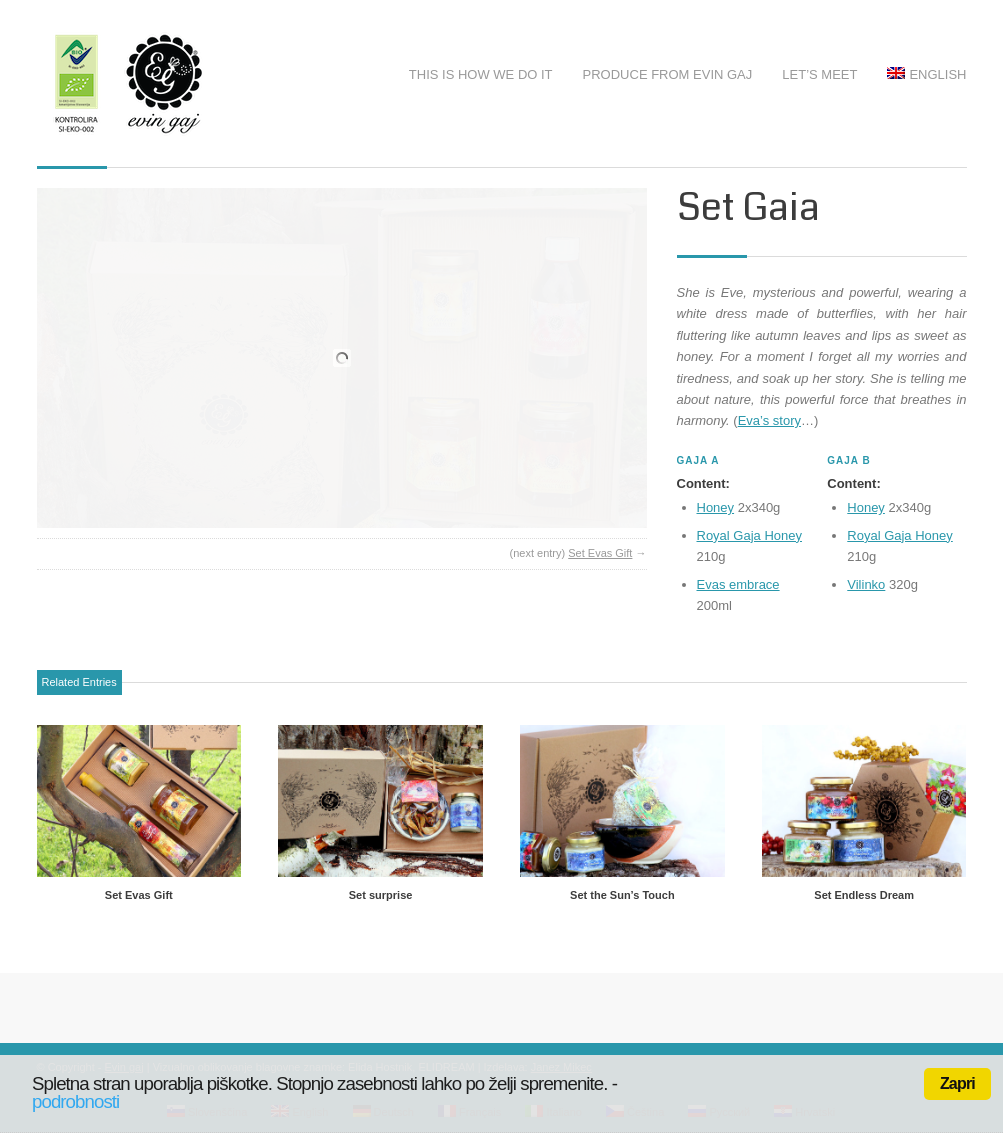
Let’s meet (819, 74)
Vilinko (866, 584)
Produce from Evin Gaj (668, 74)
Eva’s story (769, 420)
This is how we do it (481, 74)
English (926, 74)
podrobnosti (75, 1101)
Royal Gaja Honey (750, 535)
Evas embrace (738, 584)
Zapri (957, 1083)
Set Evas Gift (600, 553)
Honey (716, 507)
